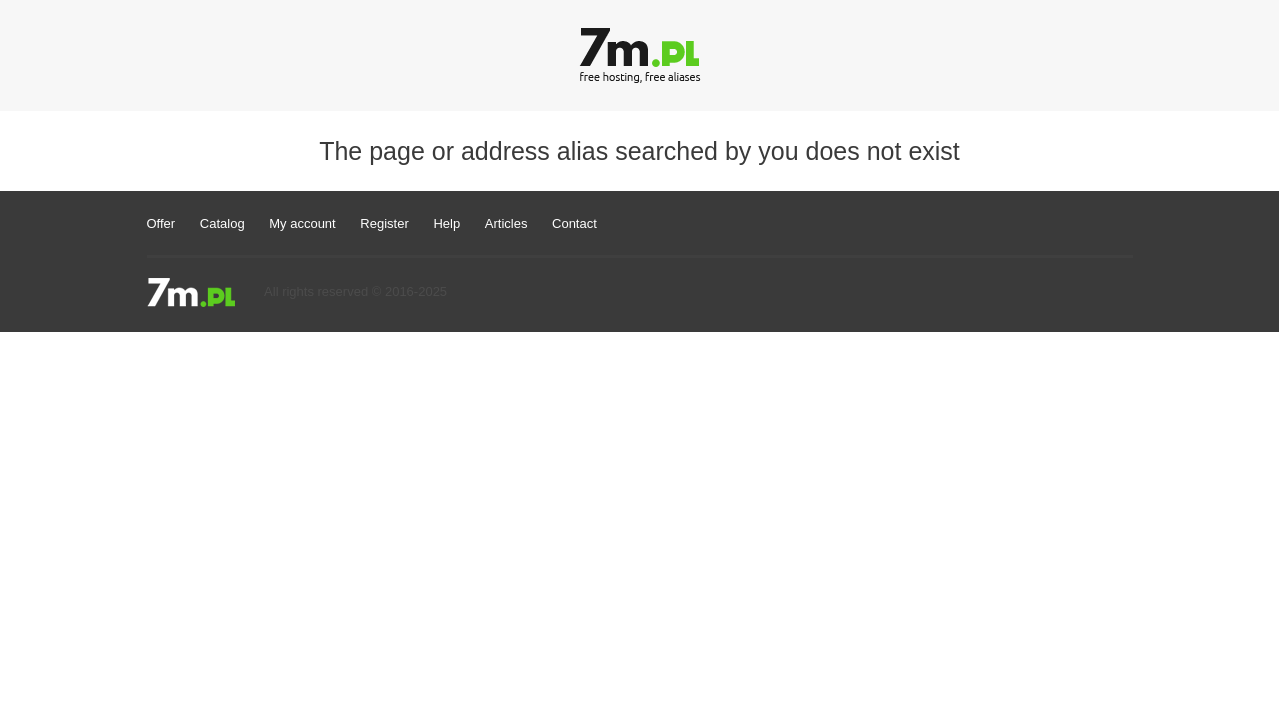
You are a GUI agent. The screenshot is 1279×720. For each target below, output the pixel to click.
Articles (506, 223)
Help (446, 223)
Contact (574, 223)
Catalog (222, 223)
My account (302, 223)
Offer (161, 223)
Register (384, 223)
